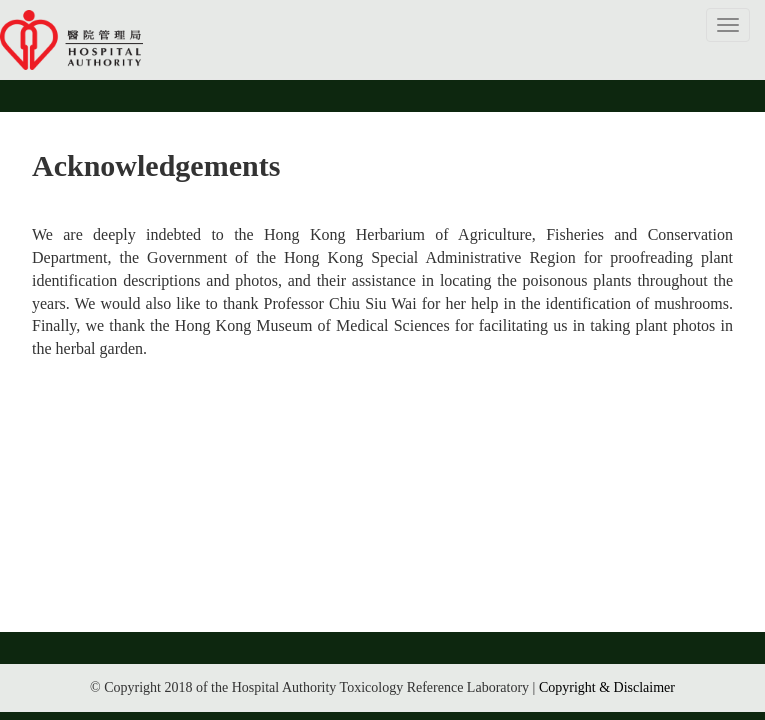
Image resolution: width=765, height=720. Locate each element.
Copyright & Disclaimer (607, 687)
